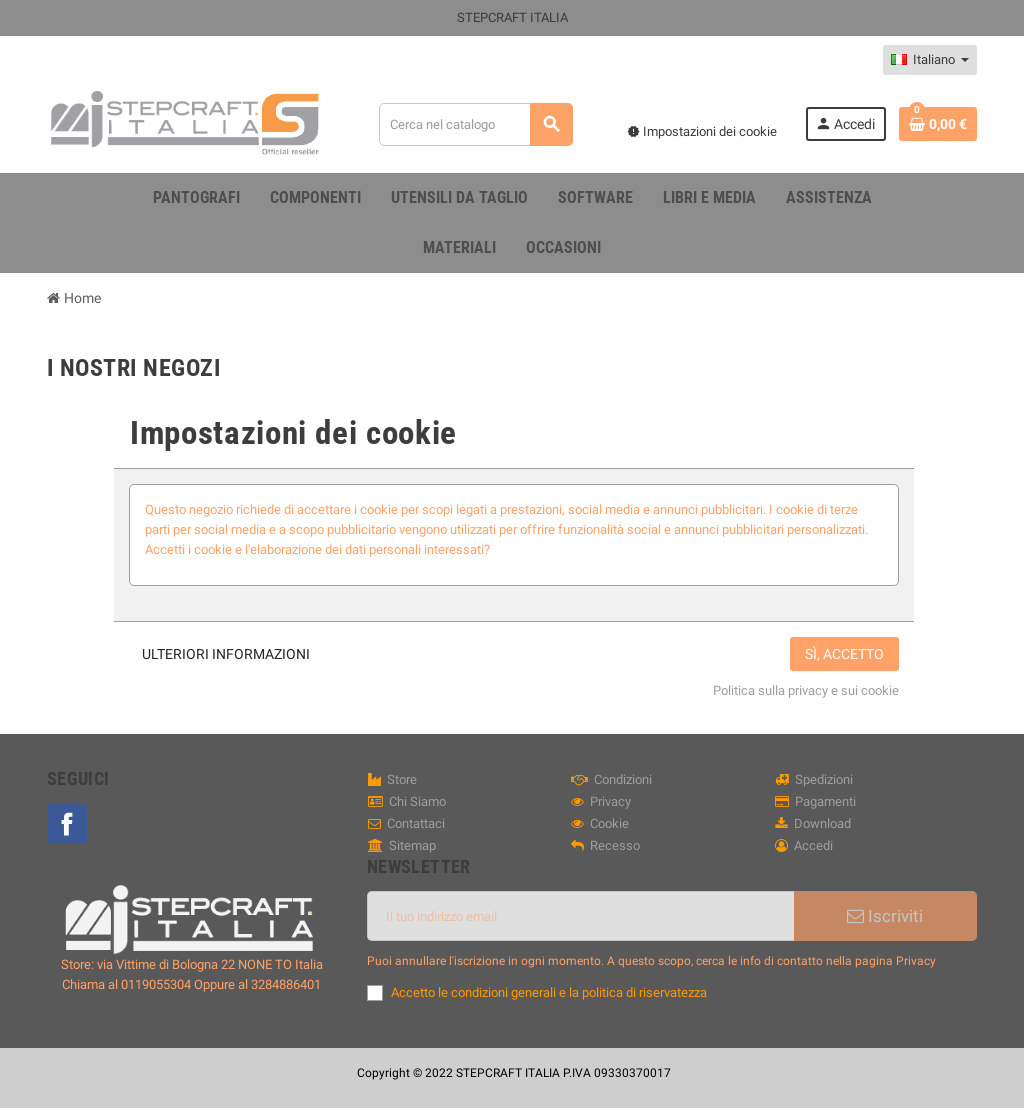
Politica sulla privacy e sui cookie (806, 690)
